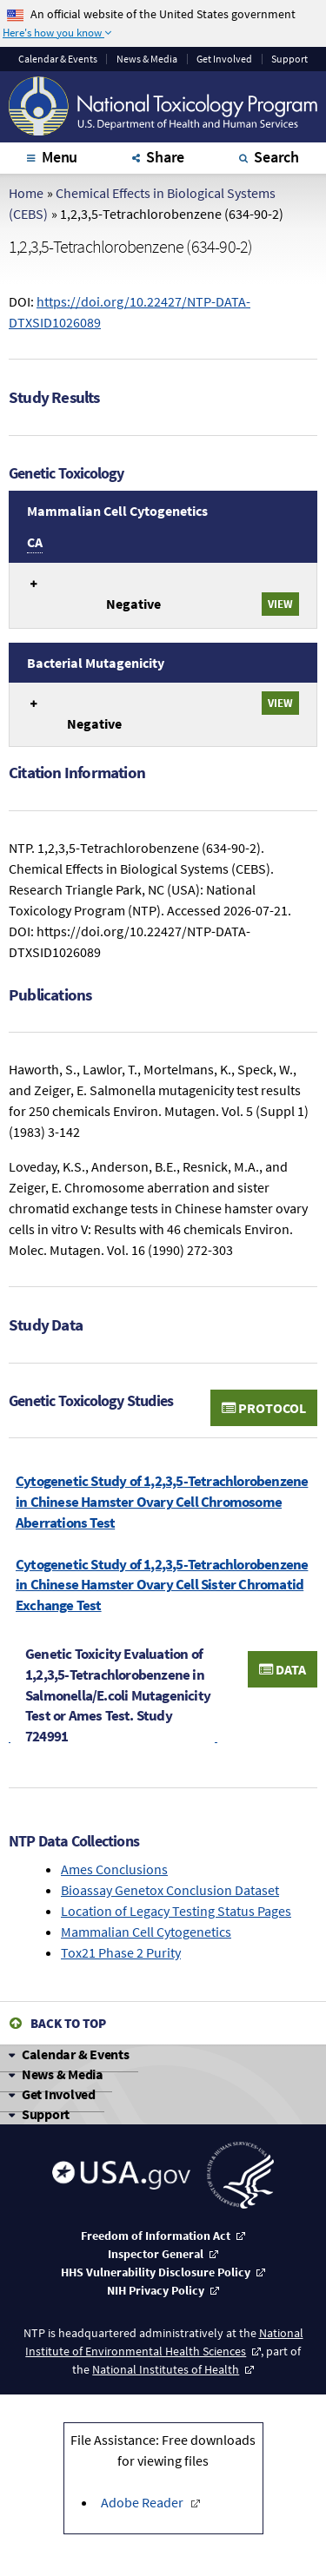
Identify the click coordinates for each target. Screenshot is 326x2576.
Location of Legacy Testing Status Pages (176, 1910)
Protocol (264, 1408)
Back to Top (68, 2023)
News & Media (146, 59)
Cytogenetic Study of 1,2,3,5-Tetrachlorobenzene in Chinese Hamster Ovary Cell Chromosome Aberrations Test (162, 1501)
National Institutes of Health (165, 2369)
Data (282, 1669)
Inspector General (155, 2254)
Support (289, 59)
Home (26, 192)
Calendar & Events (76, 2054)
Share (165, 157)
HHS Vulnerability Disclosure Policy (155, 2272)
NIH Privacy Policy (155, 2290)
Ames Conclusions (114, 1869)
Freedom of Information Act (155, 2235)
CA (35, 542)
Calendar (57, 59)
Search (276, 157)
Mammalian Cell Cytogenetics (146, 1931)
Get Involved (224, 59)
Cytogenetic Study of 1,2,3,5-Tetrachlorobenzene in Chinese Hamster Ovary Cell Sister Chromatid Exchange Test (162, 1585)
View (280, 604)
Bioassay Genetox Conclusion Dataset (170, 1890)
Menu (59, 157)
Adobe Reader (143, 2502)
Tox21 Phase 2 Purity (121, 1952)
